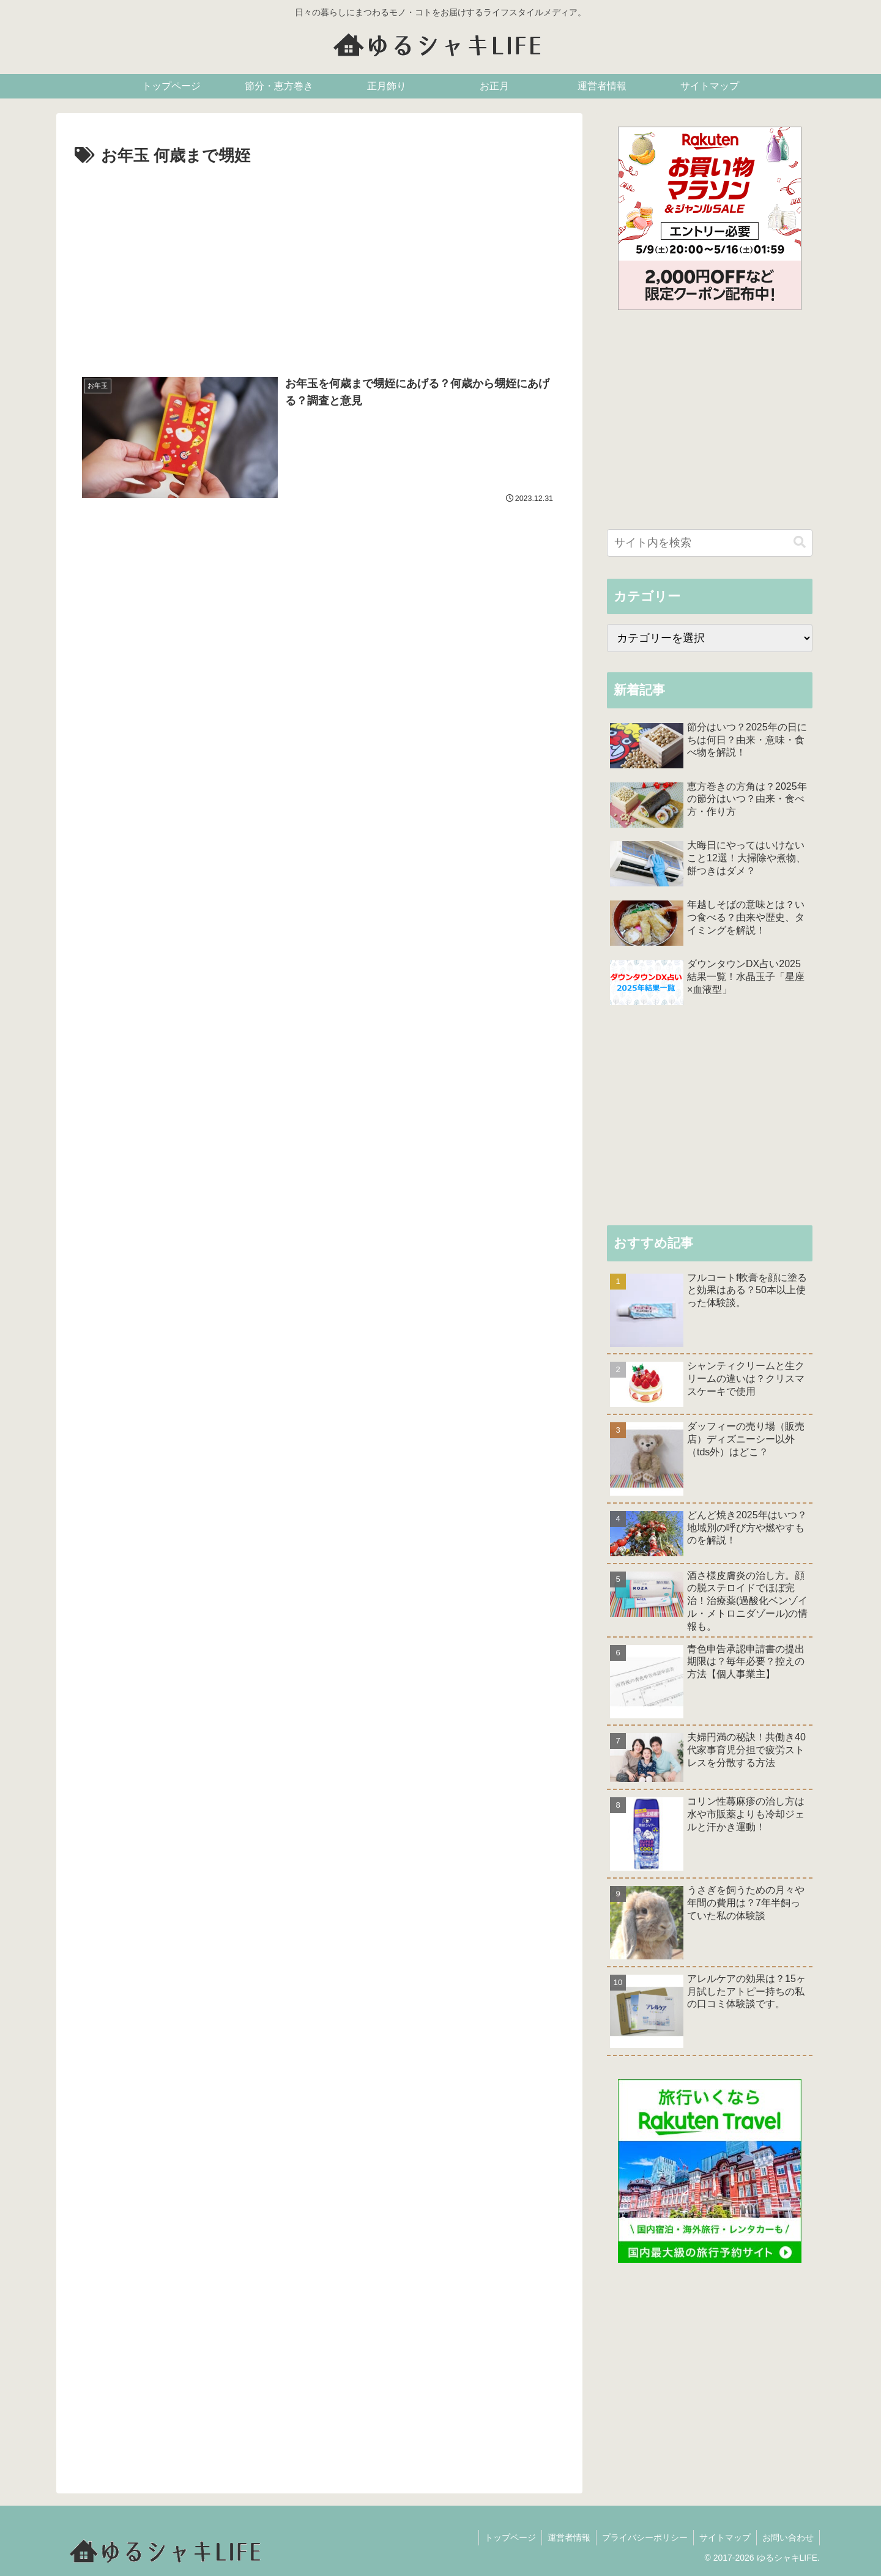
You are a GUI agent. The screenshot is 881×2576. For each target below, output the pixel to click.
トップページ (504, 2537)
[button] (800, 542)
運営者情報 (564, 2537)
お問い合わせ (787, 2537)
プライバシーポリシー (642, 2537)
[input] (709, 543)
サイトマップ (723, 2537)
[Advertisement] (319, 261)
